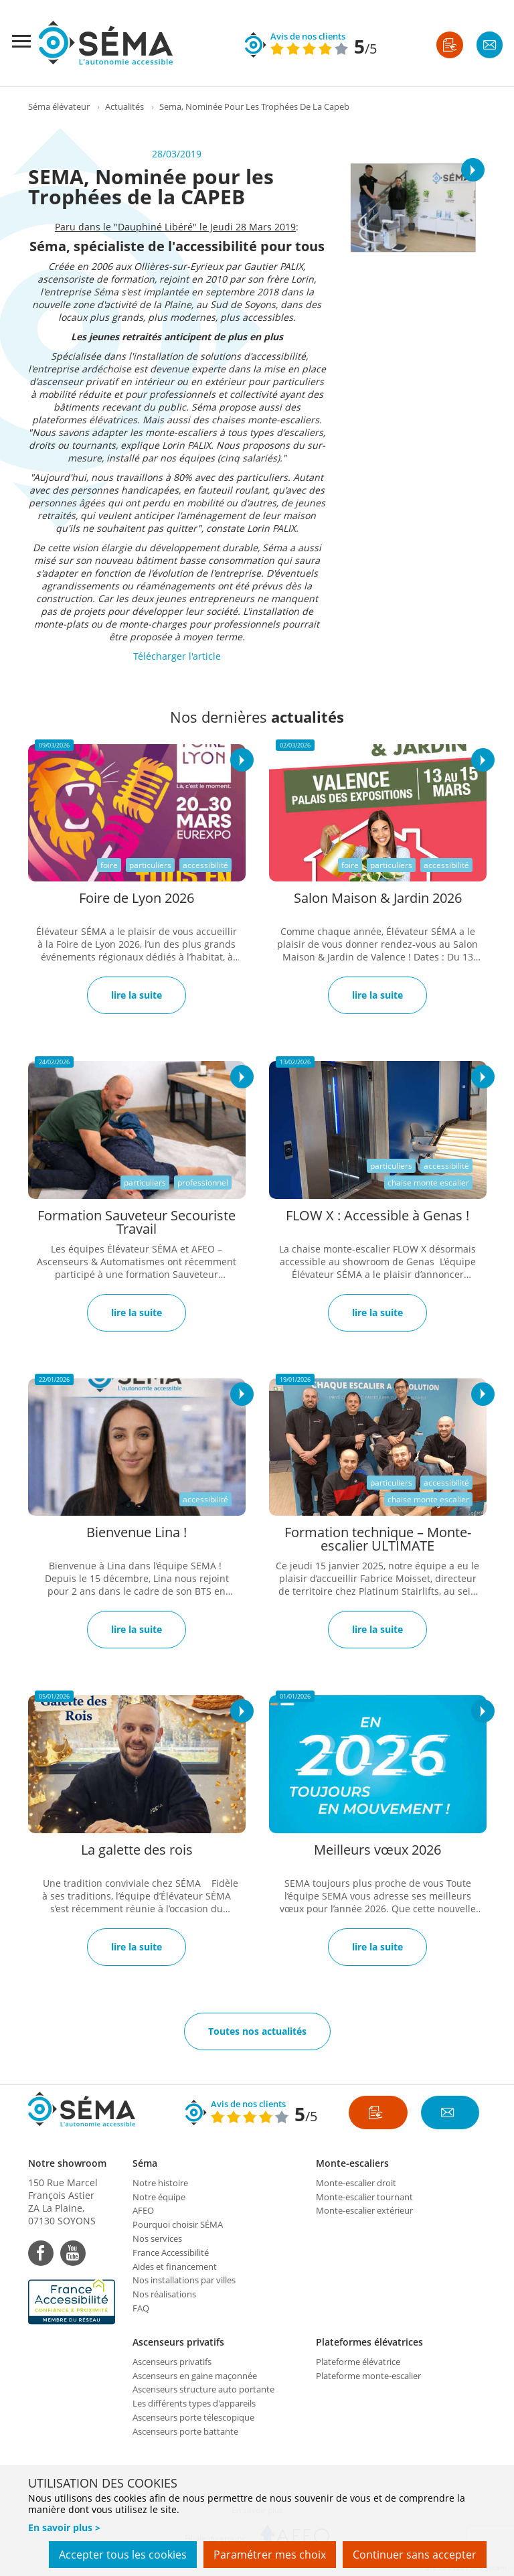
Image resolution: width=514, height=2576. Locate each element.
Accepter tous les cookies (123, 2554)
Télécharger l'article (177, 656)
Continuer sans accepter (415, 2554)
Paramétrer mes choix (269, 2554)
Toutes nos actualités (257, 2031)
